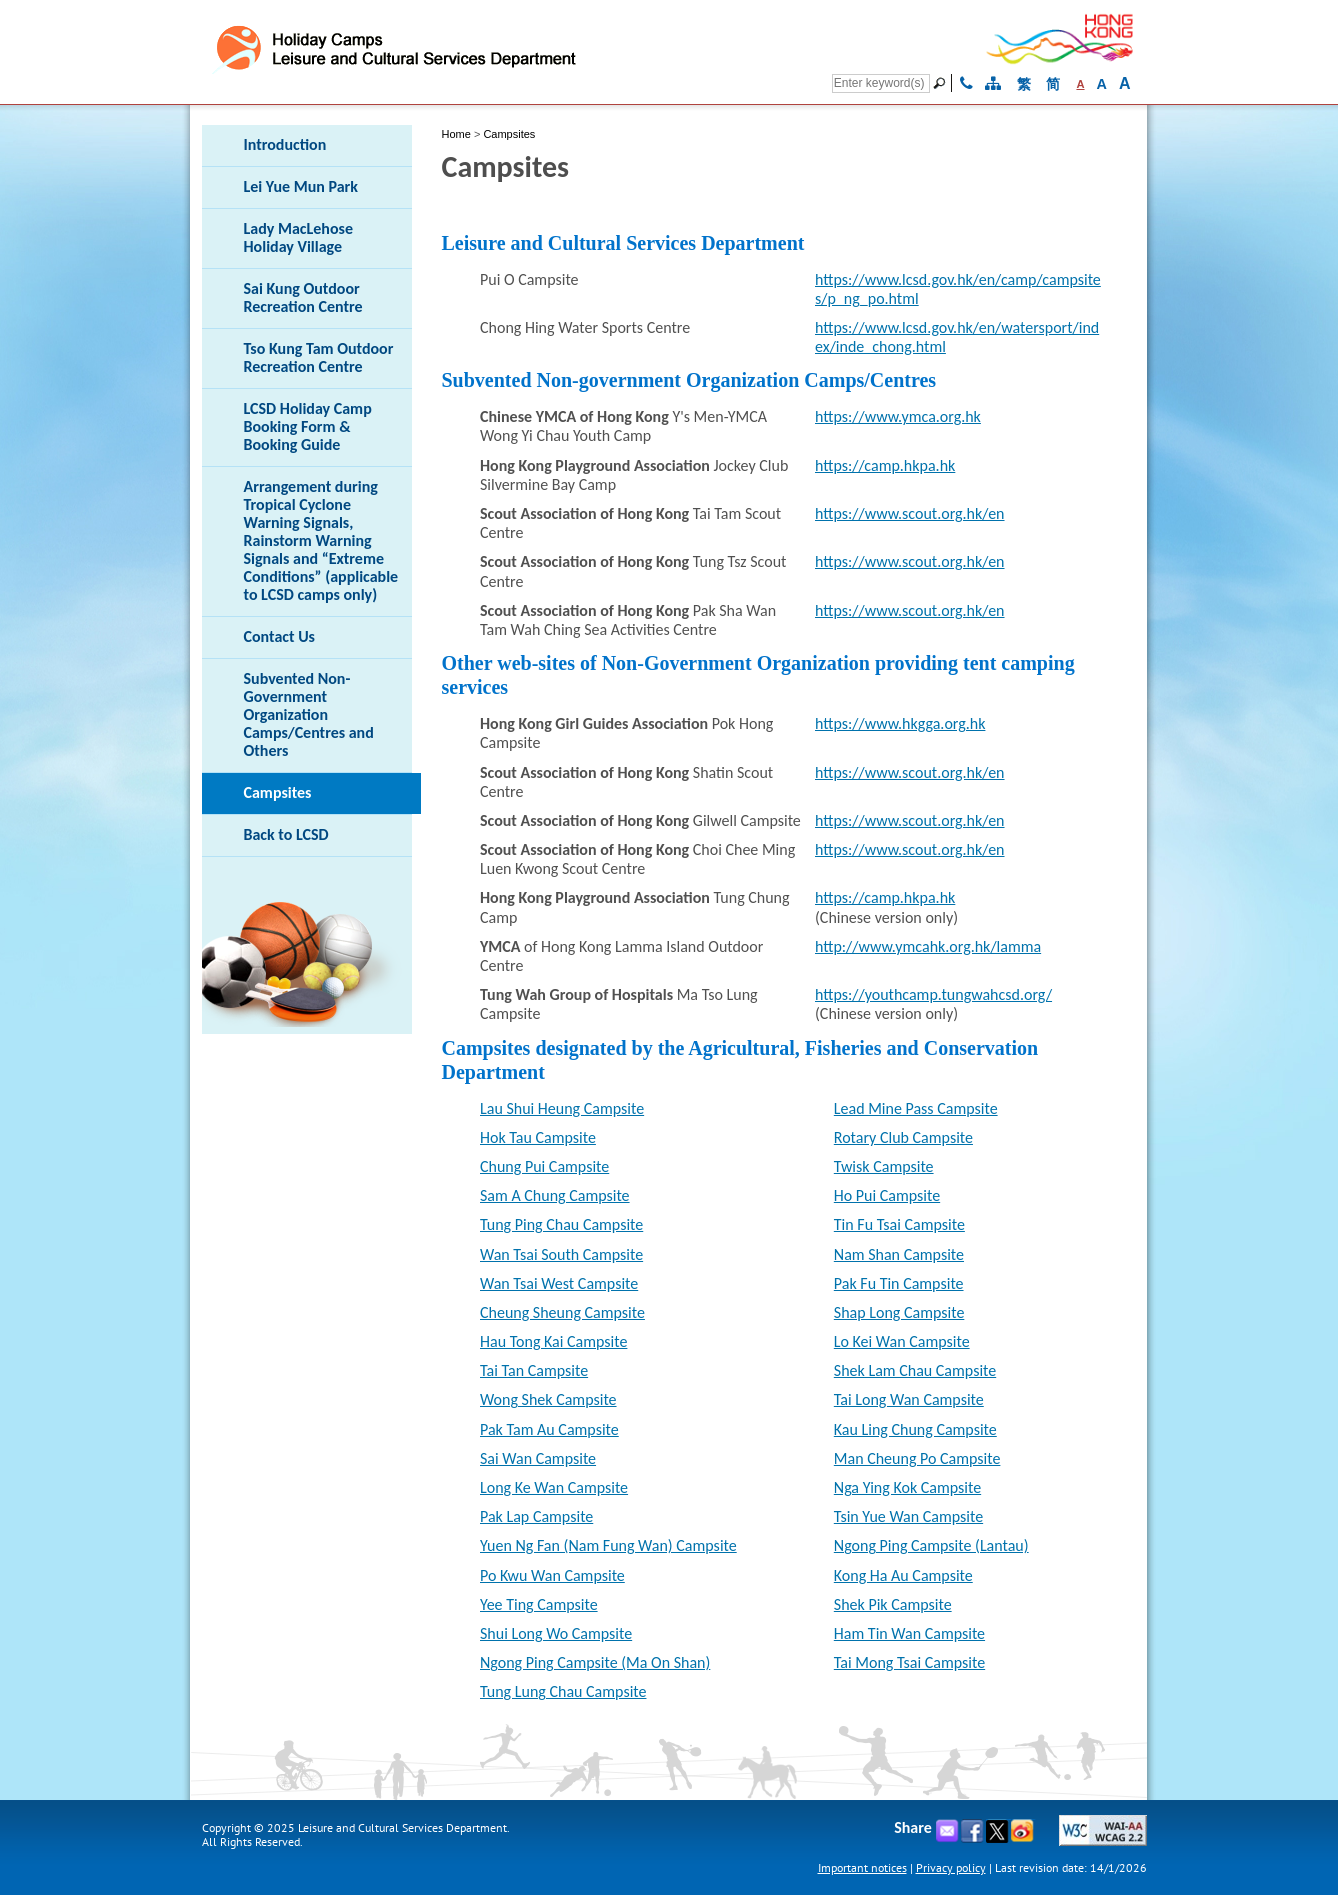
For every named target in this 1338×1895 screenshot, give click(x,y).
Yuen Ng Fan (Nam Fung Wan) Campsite (608, 1545)
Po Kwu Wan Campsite (552, 1575)
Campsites (509, 134)
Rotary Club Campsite (903, 1137)
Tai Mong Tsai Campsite (909, 1662)
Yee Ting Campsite (539, 1604)
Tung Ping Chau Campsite (561, 1224)
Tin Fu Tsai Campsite (899, 1224)
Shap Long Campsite (899, 1312)
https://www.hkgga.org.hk (900, 723)
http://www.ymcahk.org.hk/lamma (928, 946)
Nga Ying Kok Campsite (907, 1487)
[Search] (881, 83)
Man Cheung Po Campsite (917, 1458)
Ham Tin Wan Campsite (909, 1633)
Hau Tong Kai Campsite (553, 1341)
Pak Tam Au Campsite (549, 1429)
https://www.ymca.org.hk (898, 416)
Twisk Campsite (884, 1166)
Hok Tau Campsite (538, 1137)
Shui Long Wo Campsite (556, 1633)
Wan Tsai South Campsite (561, 1254)
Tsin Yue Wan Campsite (908, 1516)
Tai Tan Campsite (534, 1370)
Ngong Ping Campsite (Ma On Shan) (595, 1662)
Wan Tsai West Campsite (559, 1283)
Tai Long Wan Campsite (909, 1399)
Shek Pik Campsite (893, 1604)
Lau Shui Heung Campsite (562, 1108)
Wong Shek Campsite (548, 1399)
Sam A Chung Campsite (555, 1195)
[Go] (942, 83)
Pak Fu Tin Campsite (899, 1283)
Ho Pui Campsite (887, 1195)
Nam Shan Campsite (899, 1254)
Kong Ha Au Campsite (903, 1575)
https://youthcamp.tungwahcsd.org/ (933, 994)
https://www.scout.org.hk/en (910, 513)
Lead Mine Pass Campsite (916, 1108)
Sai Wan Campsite (538, 1458)
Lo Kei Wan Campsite (902, 1341)
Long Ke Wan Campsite (554, 1487)
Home (456, 134)
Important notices (862, 1867)
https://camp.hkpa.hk (885, 465)
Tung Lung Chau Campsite (563, 1691)
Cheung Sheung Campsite (562, 1312)
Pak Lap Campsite (536, 1516)
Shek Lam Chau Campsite (915, 1370)
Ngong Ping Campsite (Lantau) (931, 1545)
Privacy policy (951, 1867)
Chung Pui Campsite (544, 1166)
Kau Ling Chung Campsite (915, 1429)
